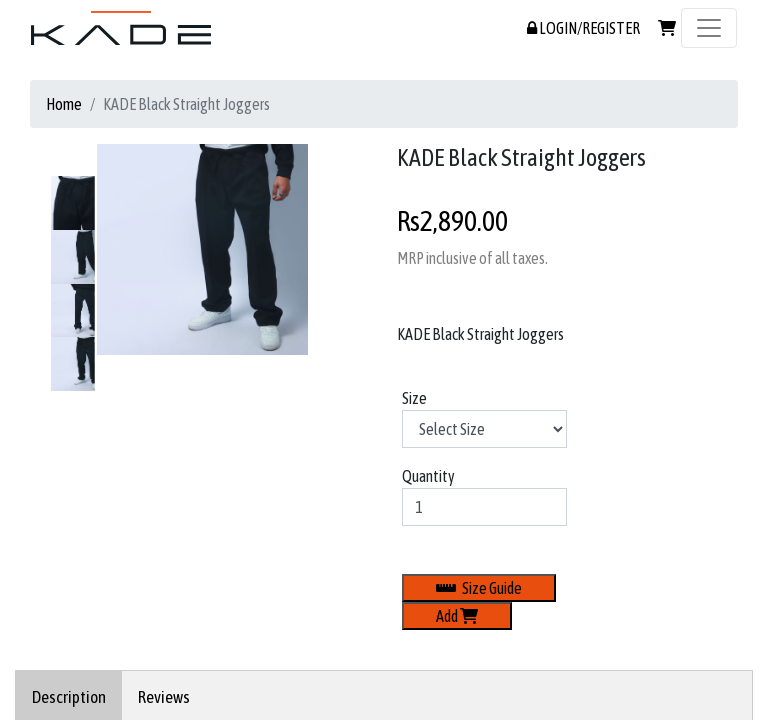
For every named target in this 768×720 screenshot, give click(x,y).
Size (414, 398)
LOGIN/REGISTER (583, 28)
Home (64, 104)
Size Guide (479, 588)
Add (457, 616)
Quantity (428, 476)
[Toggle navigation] (709, 28)
